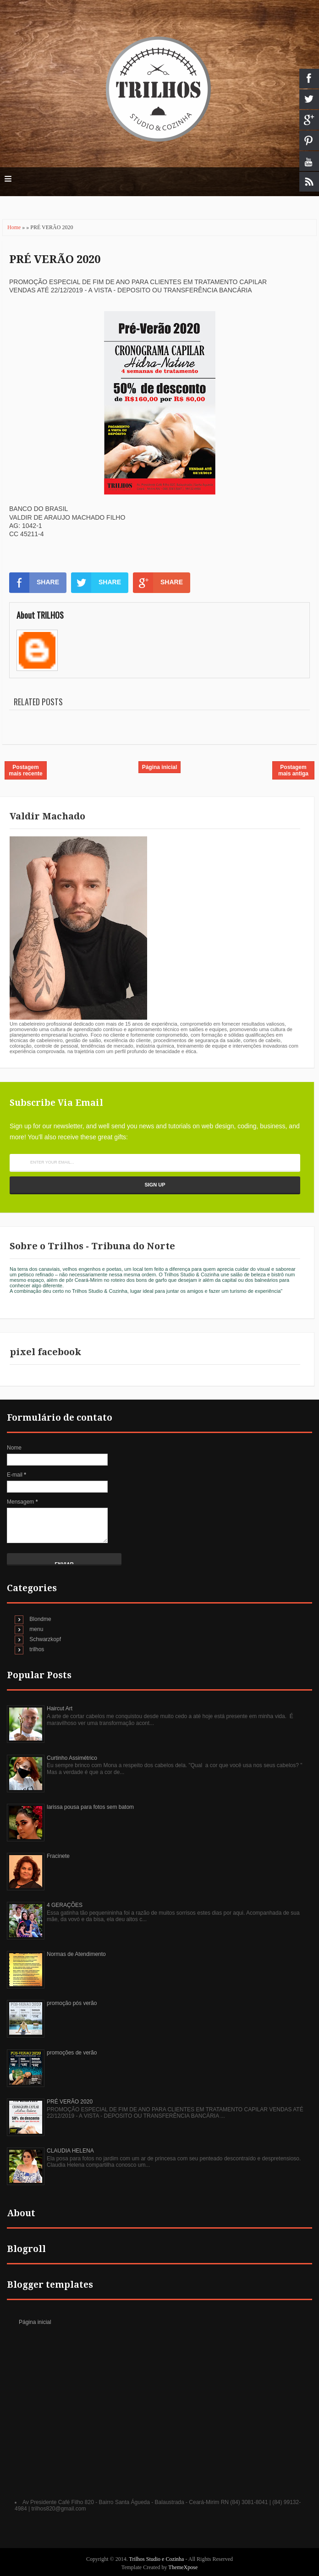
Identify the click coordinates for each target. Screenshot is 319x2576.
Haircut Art (59, 1708)
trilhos (36, 1649)
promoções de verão (72, 2052)
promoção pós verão (72, 2003)
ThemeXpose (183, 2567)
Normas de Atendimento (76, 1954)
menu (36, 1629)
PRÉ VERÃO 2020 (54, 259)
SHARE (34, 582)
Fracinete (58, 1856)
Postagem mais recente (25, 770)
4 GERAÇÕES (64, 1905)
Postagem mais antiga (293, 770)
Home (14, 227)
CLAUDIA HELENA (70, 2151)
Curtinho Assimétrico (72, 1758)
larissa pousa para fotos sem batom (90, 1807)
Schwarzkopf (45, 1639)
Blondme (40, 1619)
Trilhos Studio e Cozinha (157, 2559)
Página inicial (159, 767)
